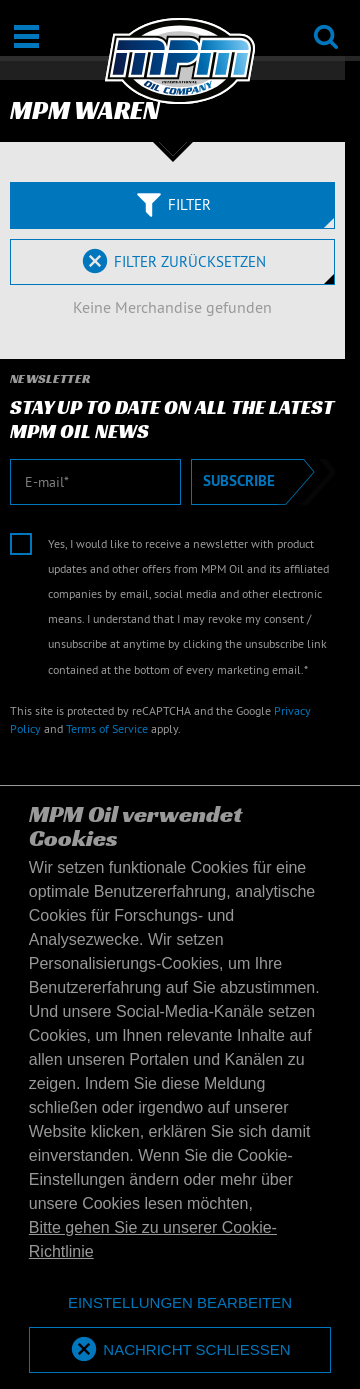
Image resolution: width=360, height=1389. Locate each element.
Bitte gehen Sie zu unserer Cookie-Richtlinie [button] (153, 1239)
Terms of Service (107, 728)
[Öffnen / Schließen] (26, 36)
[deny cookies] (180, 1303)
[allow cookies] (180, 1350)
